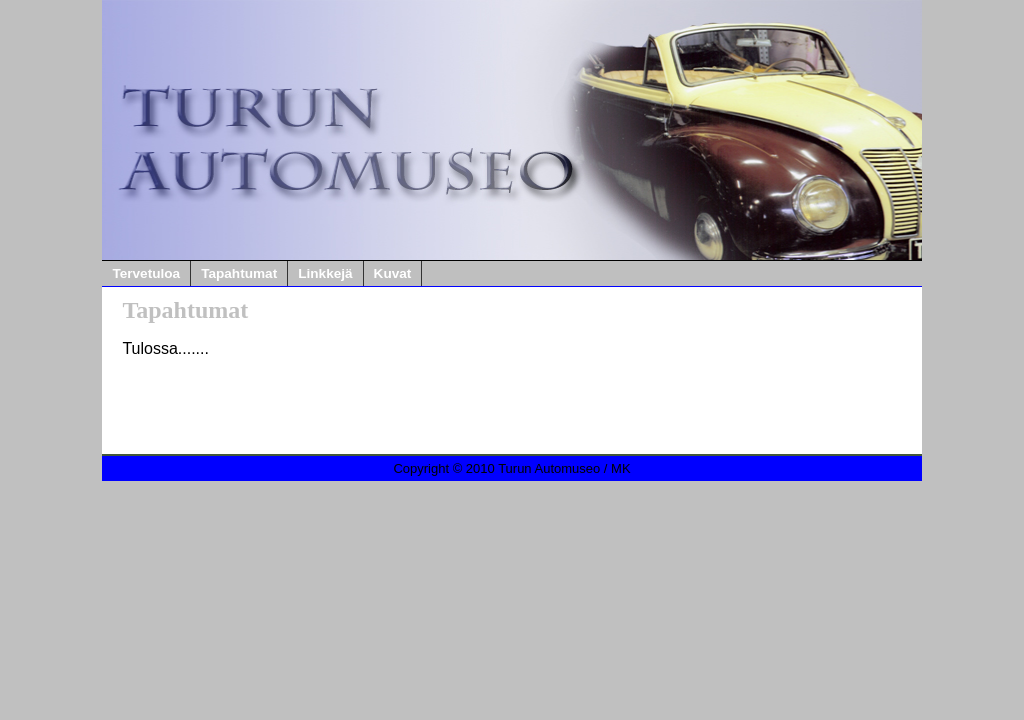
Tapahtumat (239, 273)
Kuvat (393, 273)
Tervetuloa (146, 273)
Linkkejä (325, 273)
